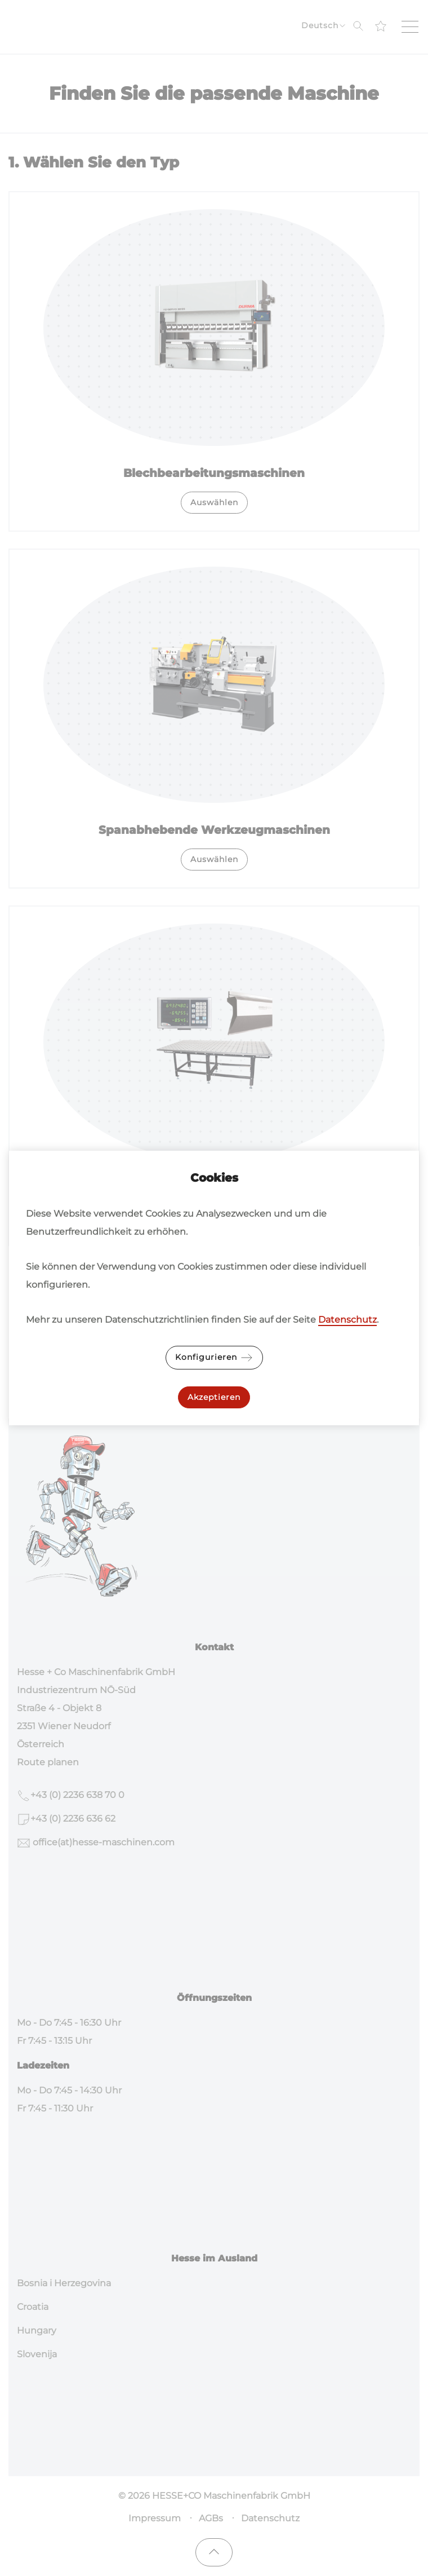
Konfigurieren (214, 1357)
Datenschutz (347, 1319)
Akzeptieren (214, 1397)
